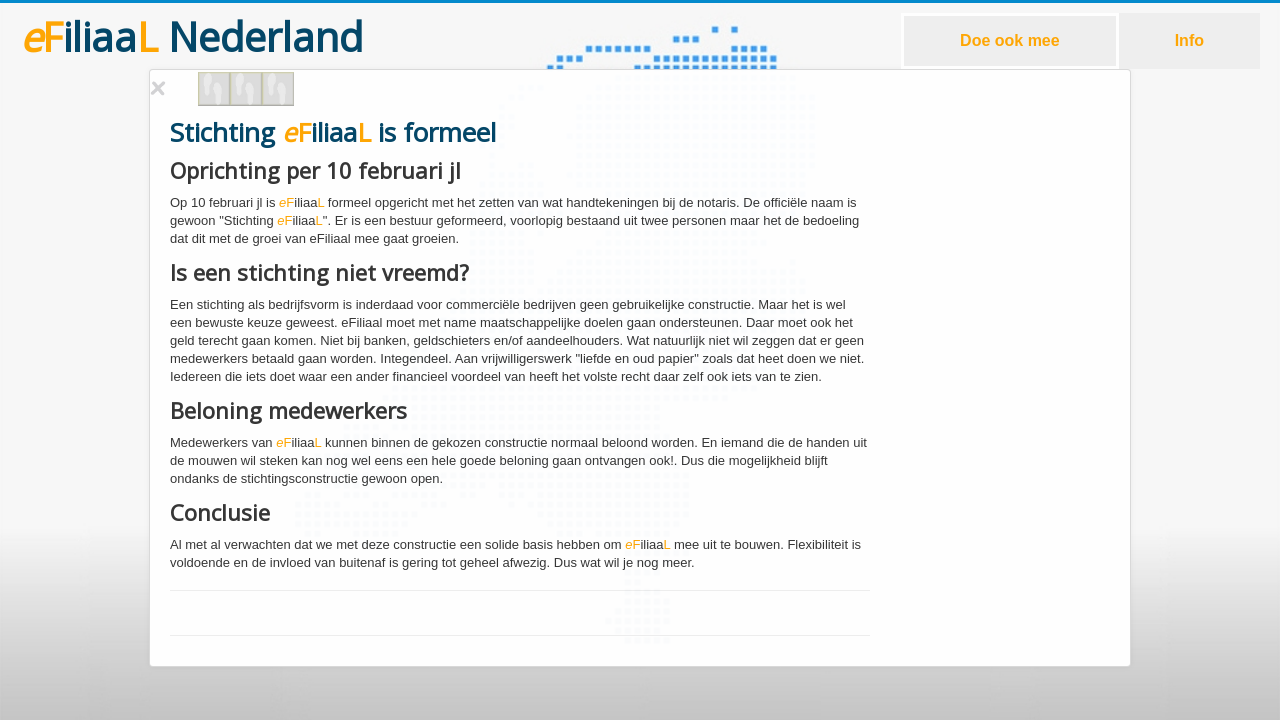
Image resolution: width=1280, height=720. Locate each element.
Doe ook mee (1010, 40)
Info (1189, 40)
